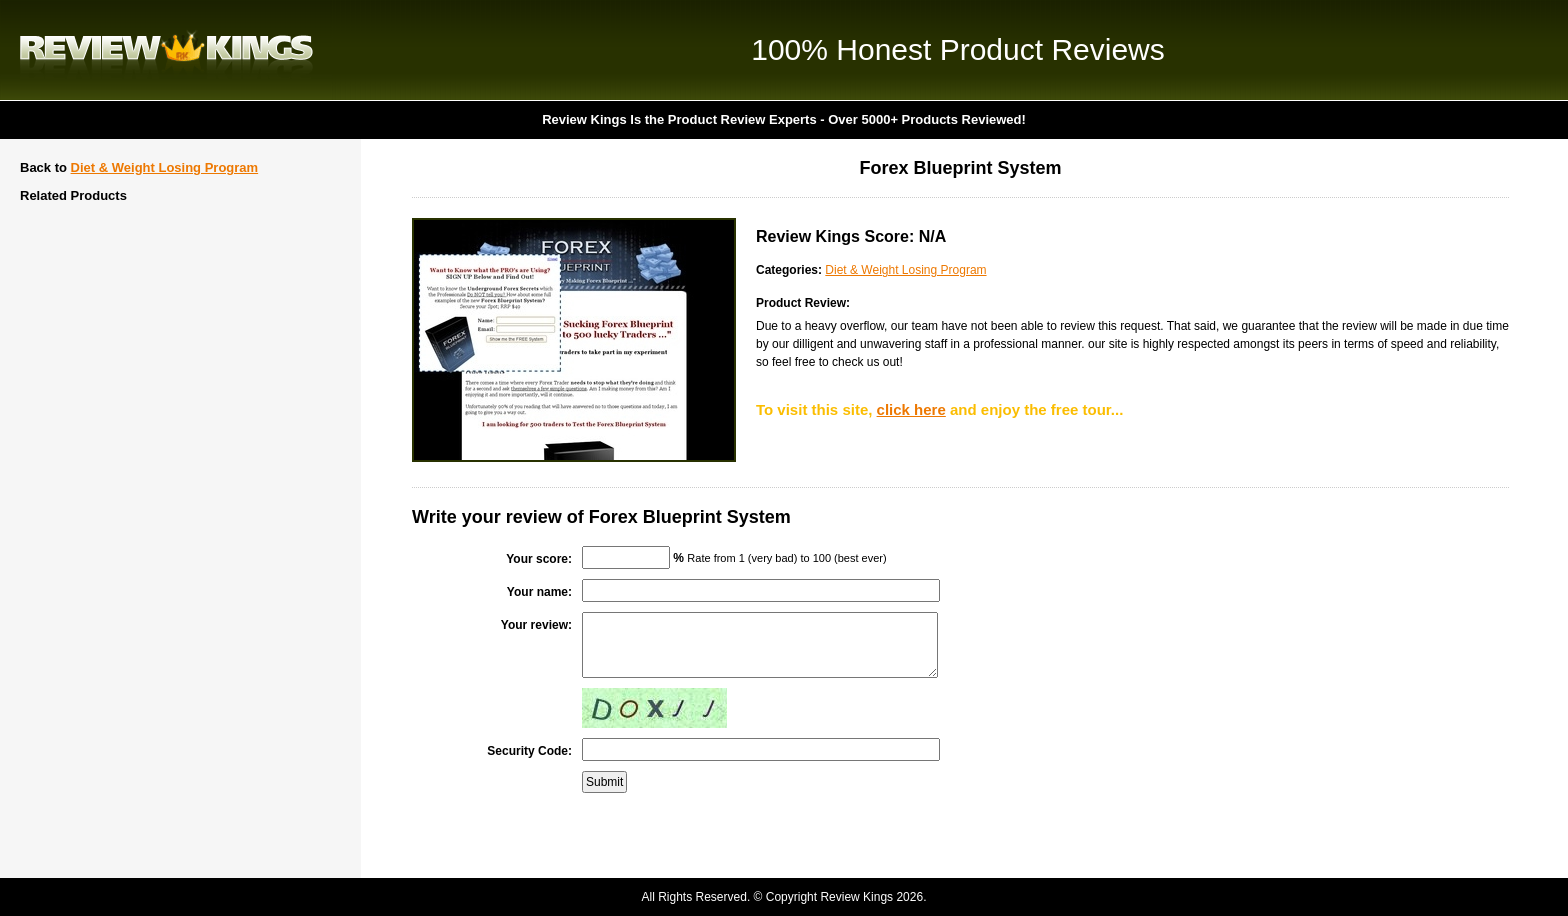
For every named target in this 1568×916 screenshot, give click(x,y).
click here (911, 409)
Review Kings (166, 50)
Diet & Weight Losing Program (165, 167)
